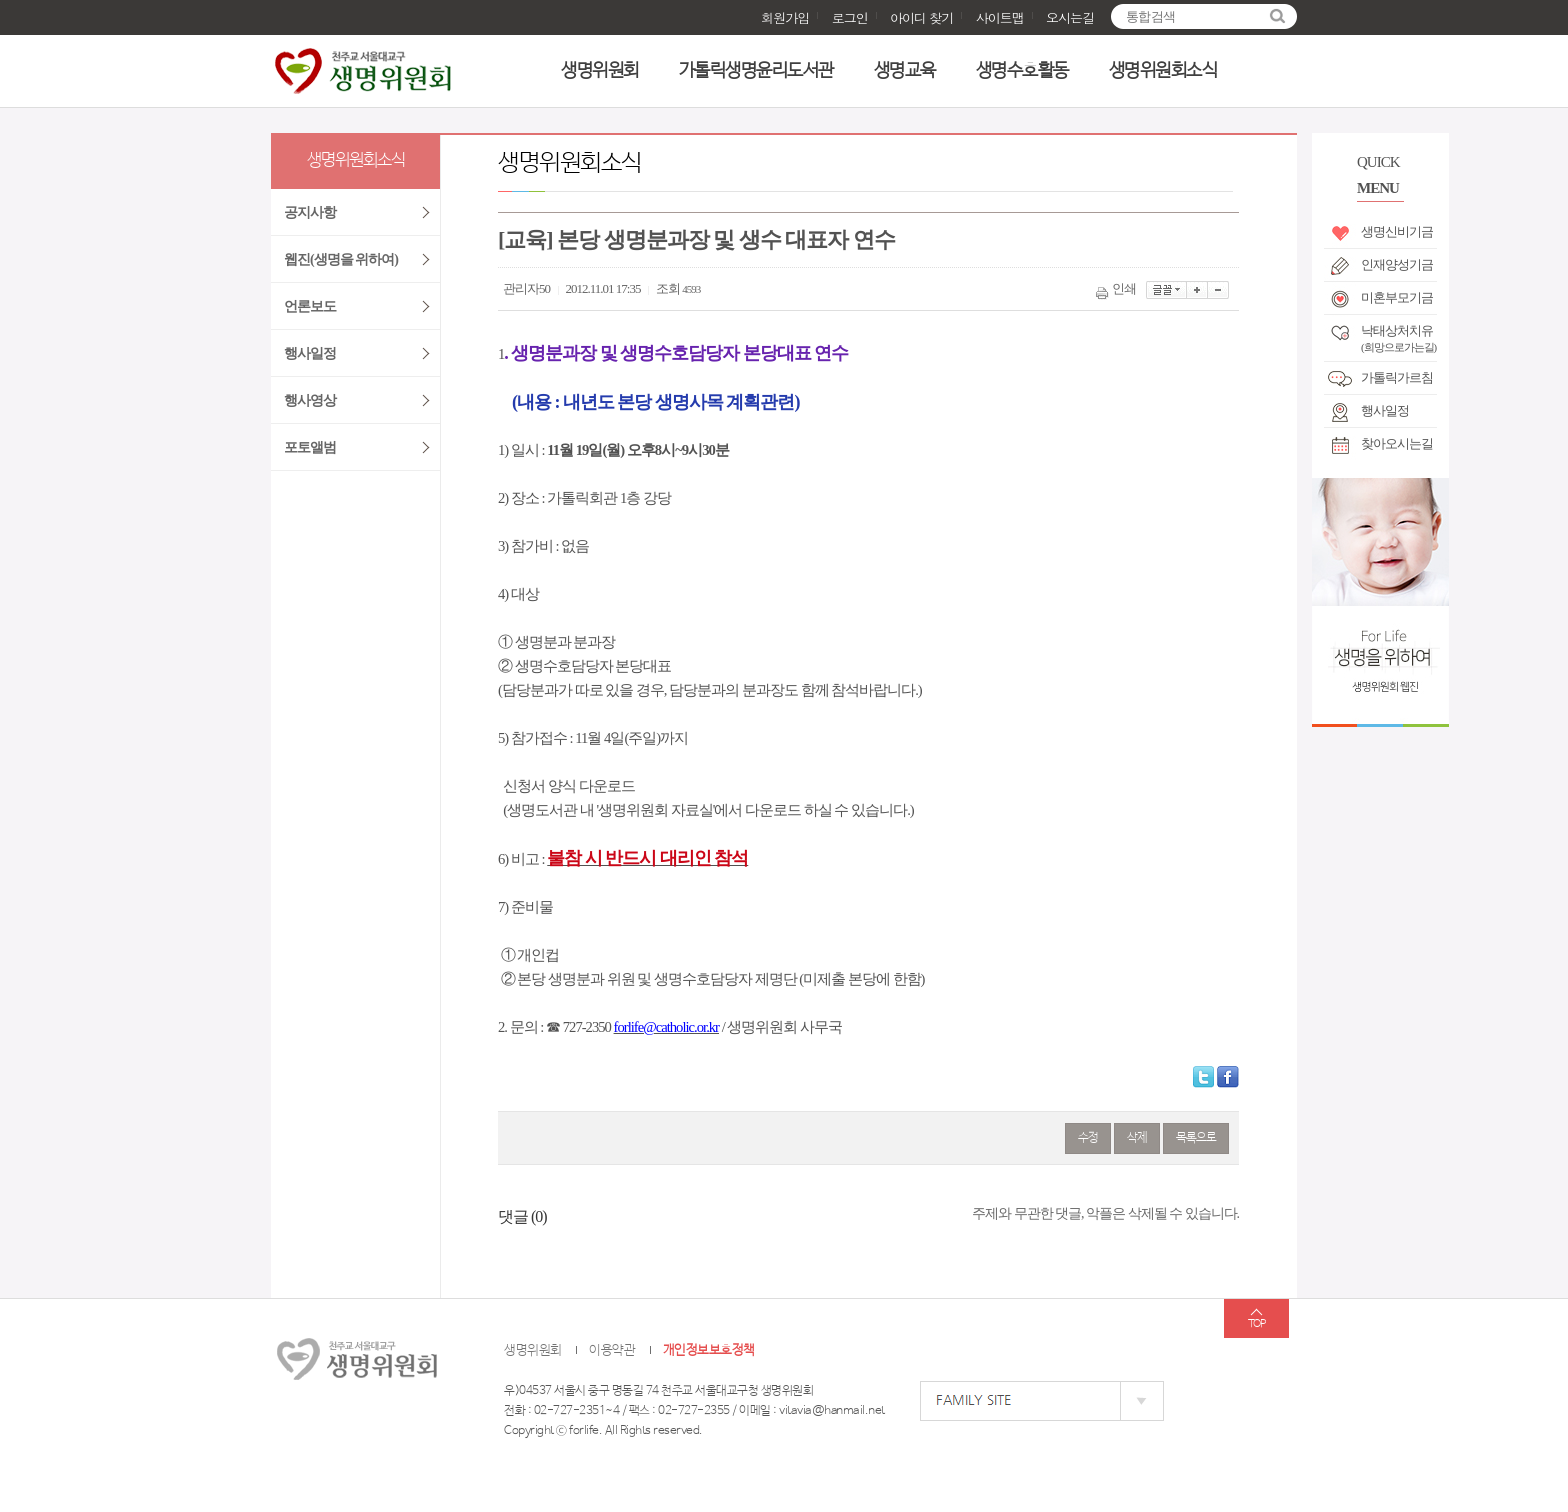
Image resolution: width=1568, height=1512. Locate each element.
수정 (1088, 1138)
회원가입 (785, 17)
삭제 (1137, 1138)
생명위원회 (600, 71)
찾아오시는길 (1397, 443)
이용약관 (612, 1350)
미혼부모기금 (1397, 297)
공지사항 (310, 212)
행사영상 (310, 400)
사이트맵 (1000, 17)
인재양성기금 (1397, 264)
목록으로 (1196, 1138)
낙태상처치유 (1398, 335)
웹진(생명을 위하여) (341, 259)
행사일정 (1385, 410)
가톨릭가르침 (1397, 377)
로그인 (850, 17)
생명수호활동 (1022, 71)
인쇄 (1117, 288)
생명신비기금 (1397, 231)
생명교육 (905, 71)
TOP (1256, 1324)
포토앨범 (310, 447)
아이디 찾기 (921, 17)
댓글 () (522, 1216)
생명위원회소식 (1163, 71)
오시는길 (1070, 17)
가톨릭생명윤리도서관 (756, 71)
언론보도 (310, 306)
